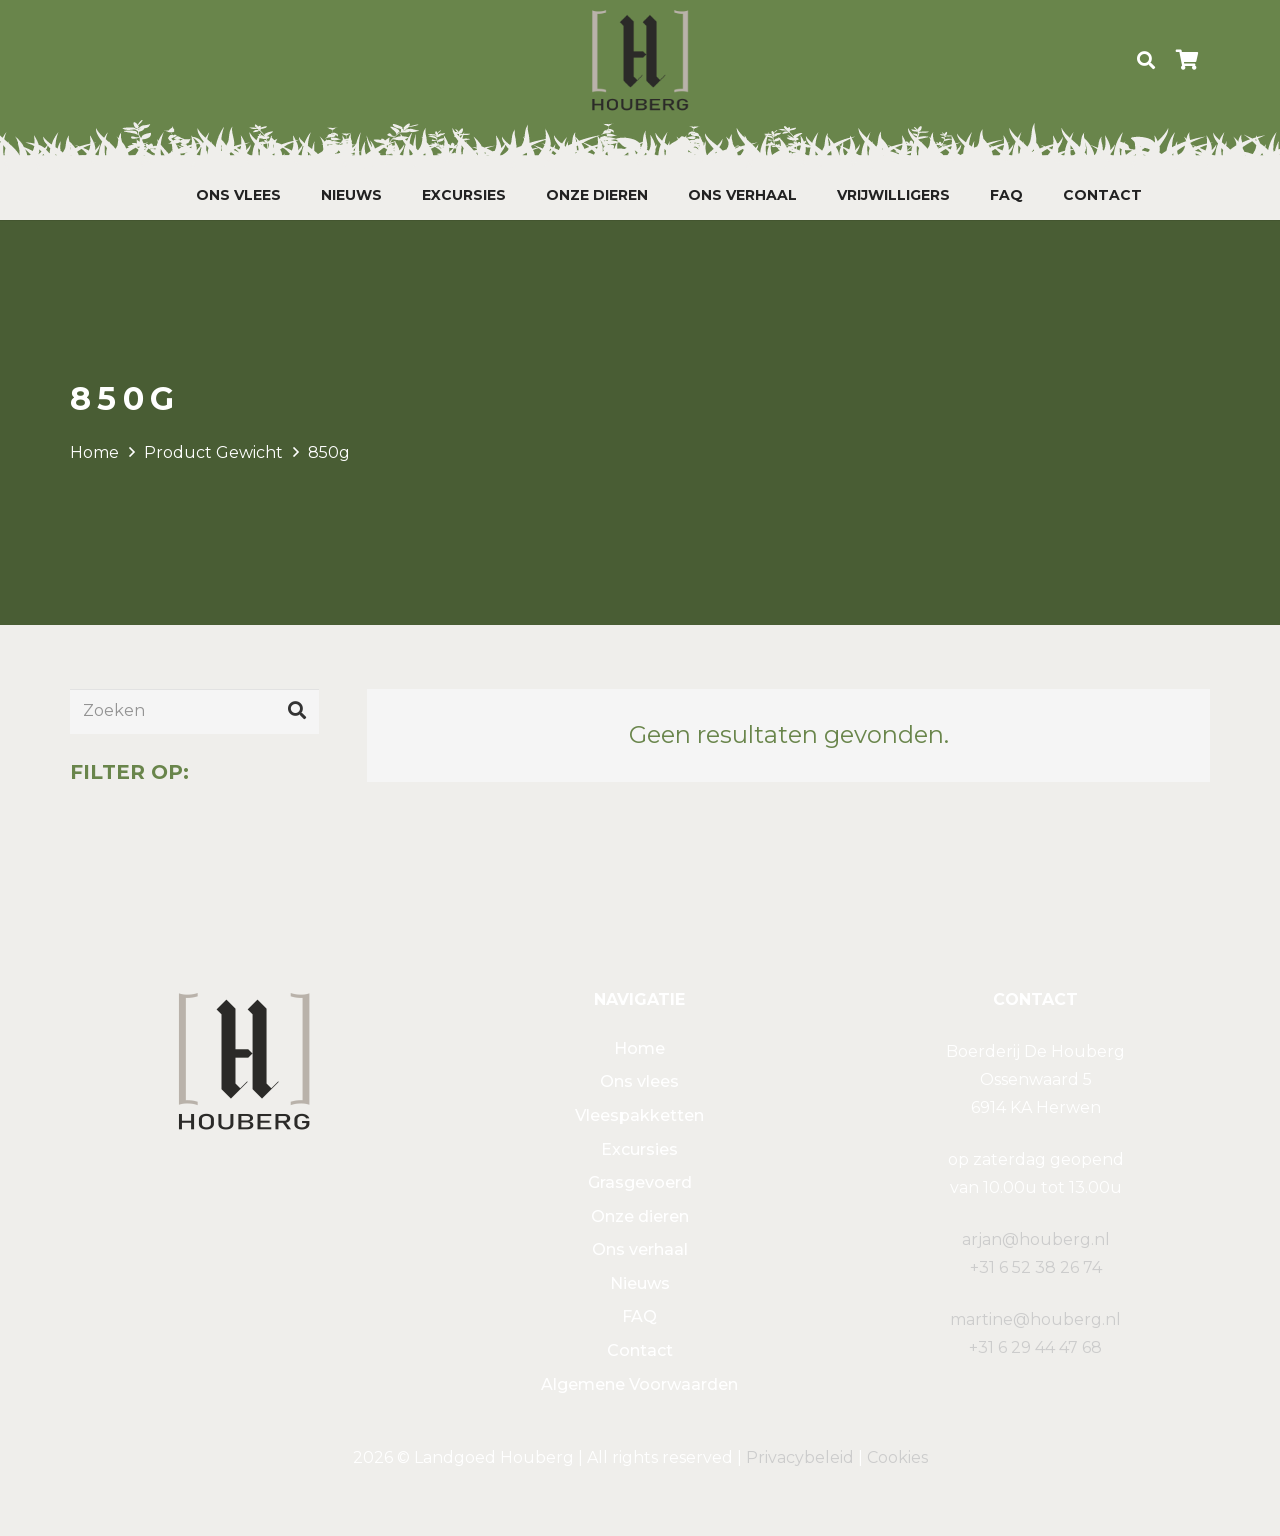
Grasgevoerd (640, 1182)
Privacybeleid (800, 1457)
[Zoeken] (1146, 60)
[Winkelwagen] (1188, 60)
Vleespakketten (639, 1115)
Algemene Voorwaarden (639, 1384)
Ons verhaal (640, 1249)
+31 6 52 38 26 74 (1036, 1267)
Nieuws (640, 1283)
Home (94, 452)
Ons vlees (639, 1081)
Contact (640, 1350)
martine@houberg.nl (1035, 1319)
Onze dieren (640, 1216)
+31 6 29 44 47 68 (1035, 1347)
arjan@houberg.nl (1036, 1239)
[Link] (640, 60)
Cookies (897, 1457)
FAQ (639, 1316)
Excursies (639, 1149)
